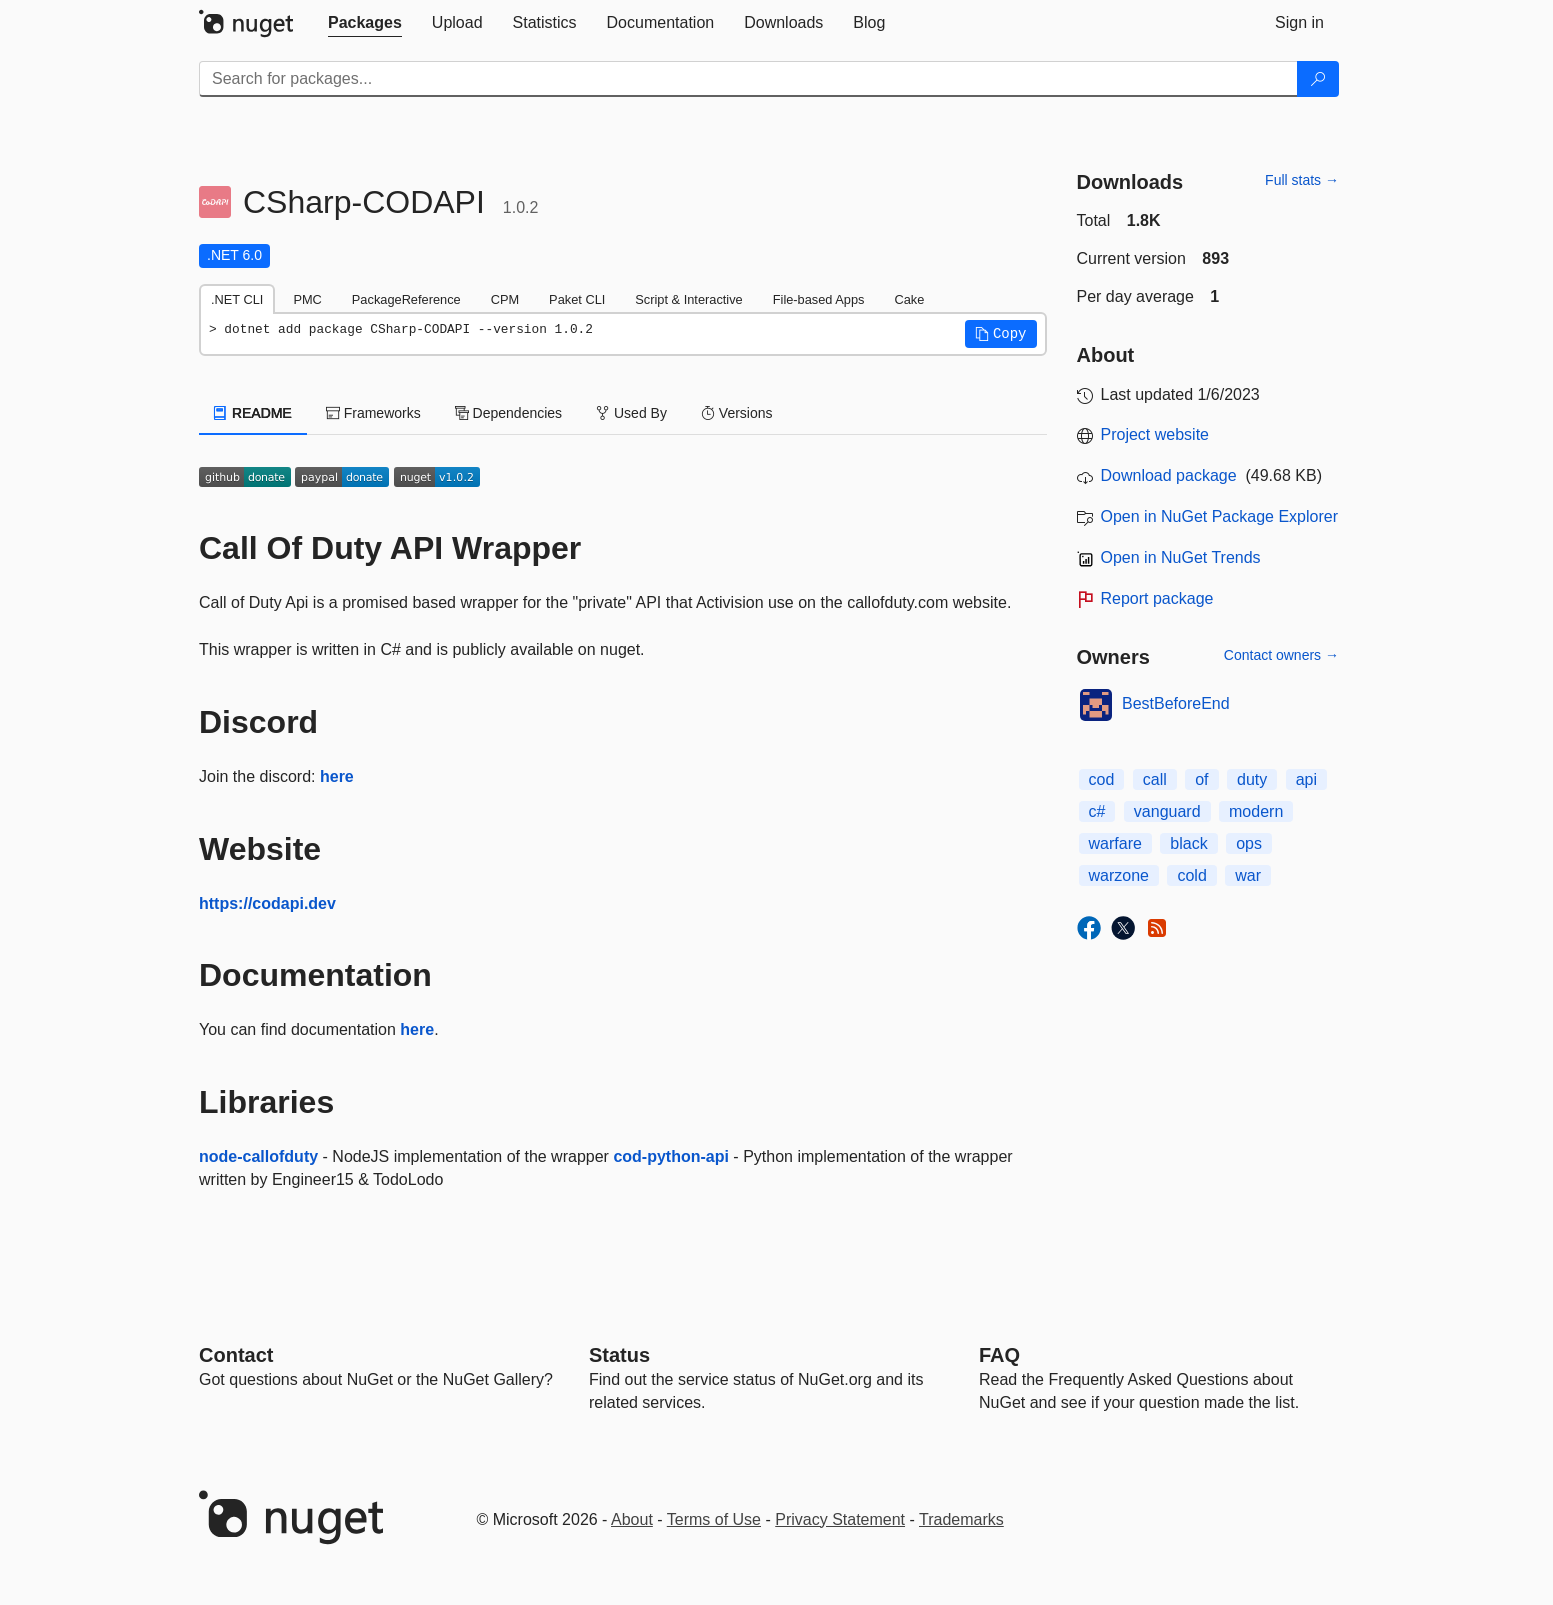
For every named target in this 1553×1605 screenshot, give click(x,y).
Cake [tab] (909, 299)
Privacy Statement (840, 1519)
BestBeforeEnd (1176, 703)
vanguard (1167, 811)
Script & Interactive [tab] (688, 299)
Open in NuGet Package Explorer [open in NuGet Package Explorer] (1219, 516)
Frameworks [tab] (373, 413)
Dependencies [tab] (508, 413)
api (1306, 779)
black (1188, 843)
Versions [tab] (737, 413)
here (337, 776)
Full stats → (1302, 180)
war (1248, 875)
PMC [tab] (307, 299)
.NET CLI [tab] (237, 299)
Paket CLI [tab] (577, 299)
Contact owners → (1281, 655)
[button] (1001, 334)
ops (1249, 843)
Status (619, 1355)
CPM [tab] (505, 299)
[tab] (365, 23)
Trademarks (961, 1519)
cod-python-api (671, 1156)
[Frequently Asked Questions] (999, 1355)
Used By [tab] (631, 413)
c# (1097, 811)
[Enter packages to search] (748, 79)
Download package (1169, 475)
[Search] (1318, 79)
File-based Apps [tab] (819, 299)
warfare (1115, 843)
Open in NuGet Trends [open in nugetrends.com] (1181, 557)
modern (1256, 811)
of (1201, 779)
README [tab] (253, 413)
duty (1252, 779)
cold (1191, 875)
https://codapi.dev (267, 903)
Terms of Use (714, 1519)
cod (1102, 779)
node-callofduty (258, 1156)
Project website (1155, 434)
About (632, 1519)
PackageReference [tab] (406, 299)
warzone (1119, 875)
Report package (1157, 598)
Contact (236, 1355)
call (1155, 779)
